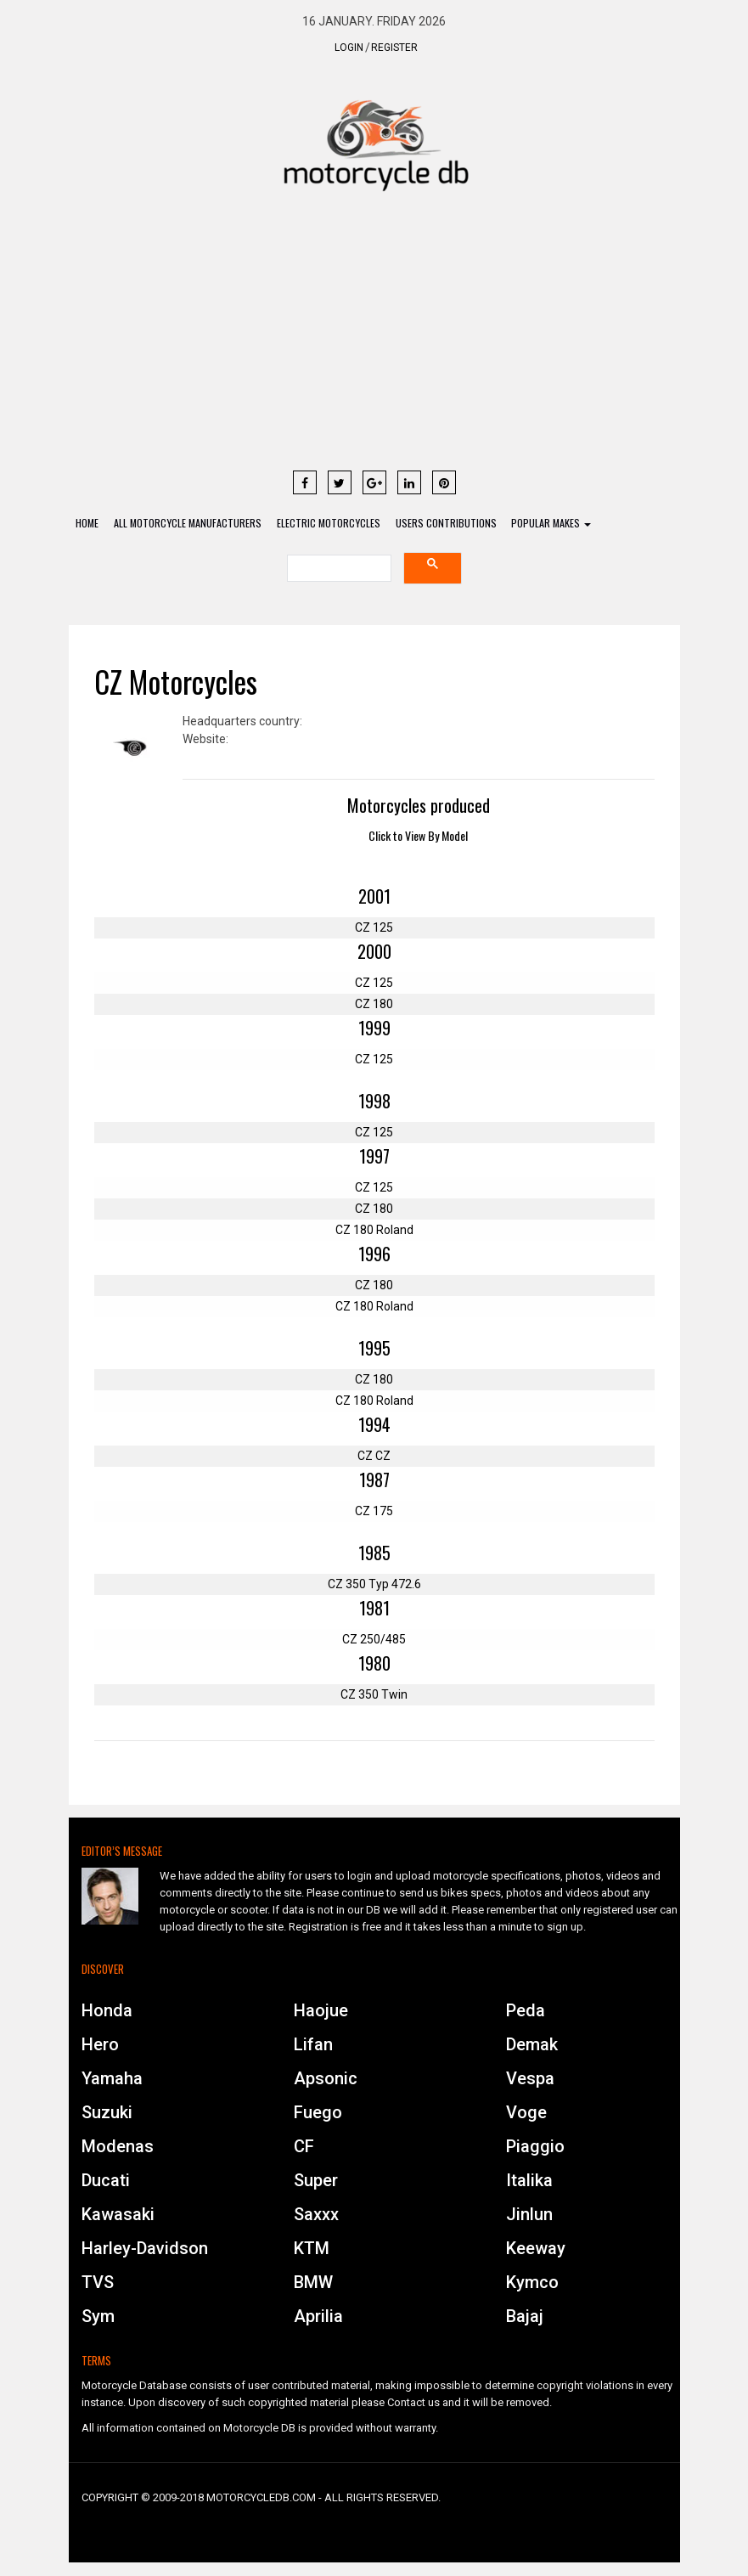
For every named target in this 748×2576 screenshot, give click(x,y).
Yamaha (112, 2079)
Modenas (118, 2147)
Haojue (321, 2011)
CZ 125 (374, 928)
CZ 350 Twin (374, 1695)
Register (394, 48)
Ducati (106, 2181)
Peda (525, 2011)
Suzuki (107, 2113)
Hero (100, 2045)
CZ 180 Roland (374, 1230)
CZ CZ (374, 1456)
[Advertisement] (374, 339)
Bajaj (524, 2317)
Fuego (318, 2113)
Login (349, 48)
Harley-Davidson (145, 2249)
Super (316, 2181)
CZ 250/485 (374, 1640)
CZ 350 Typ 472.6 (374, 1585)
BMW (313, 2283)
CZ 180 (374, 1005)
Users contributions (451, 523)
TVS (98, 2283)
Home (88, 523)
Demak (532, 2045)
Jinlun (529, 2215)
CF (304, 2147)
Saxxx (316, 2215)
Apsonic (325, 2079)
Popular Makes (559, 523)
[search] (337, 569)
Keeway (535, 2249)
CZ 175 (374, 1512)
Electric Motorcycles (332, 523)
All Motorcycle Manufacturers (190, 523)
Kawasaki (118, 2215)
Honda (107, 2011)
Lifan (313, 2045)
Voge (526, 2113)
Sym (98, 2317)
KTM (311, 2249)
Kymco (532, 2283)
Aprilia (318, 2317)
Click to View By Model (418, 836)
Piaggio (535, 2147)
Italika (529, 2181)
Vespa (530, 2079)
